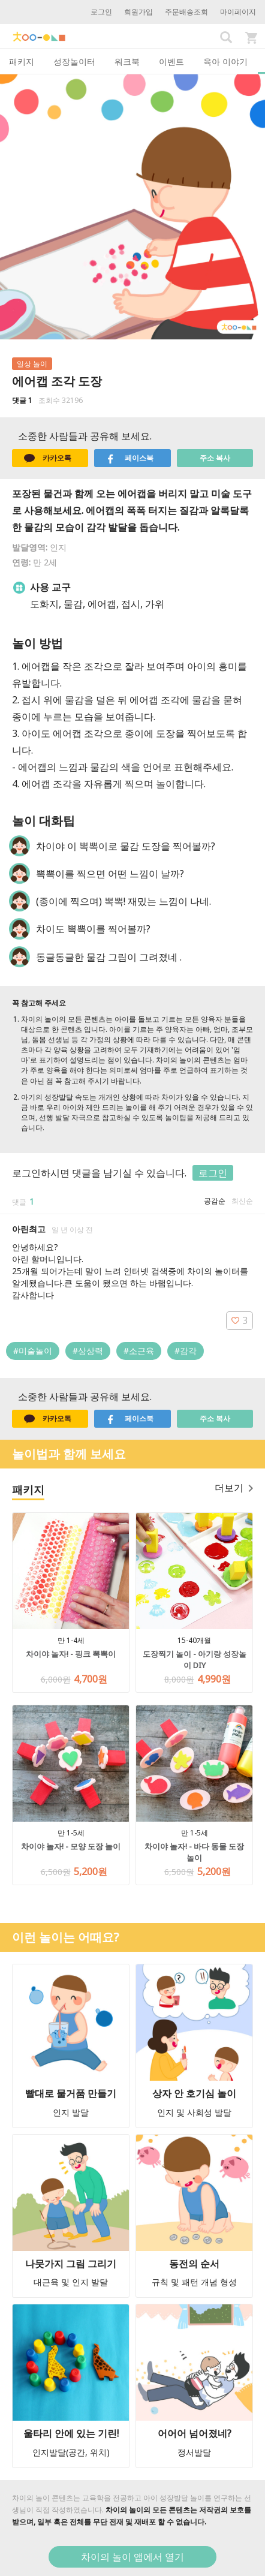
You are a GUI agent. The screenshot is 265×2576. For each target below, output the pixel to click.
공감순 (214, 1201)
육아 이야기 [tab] (225, 61)
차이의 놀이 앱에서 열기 (132, 2556)
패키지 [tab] (21, 61)
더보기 (234, 1487)
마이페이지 (238, 12)
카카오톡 (47, 458)
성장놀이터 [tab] (74, 61)
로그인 (101, 12)
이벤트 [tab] (171, 61)
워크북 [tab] (127, 61)
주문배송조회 (186, 12)
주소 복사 (215, 458)
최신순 (242, 1201)
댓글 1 (22, 400)
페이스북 (129, 458)
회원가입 (138, 12)
